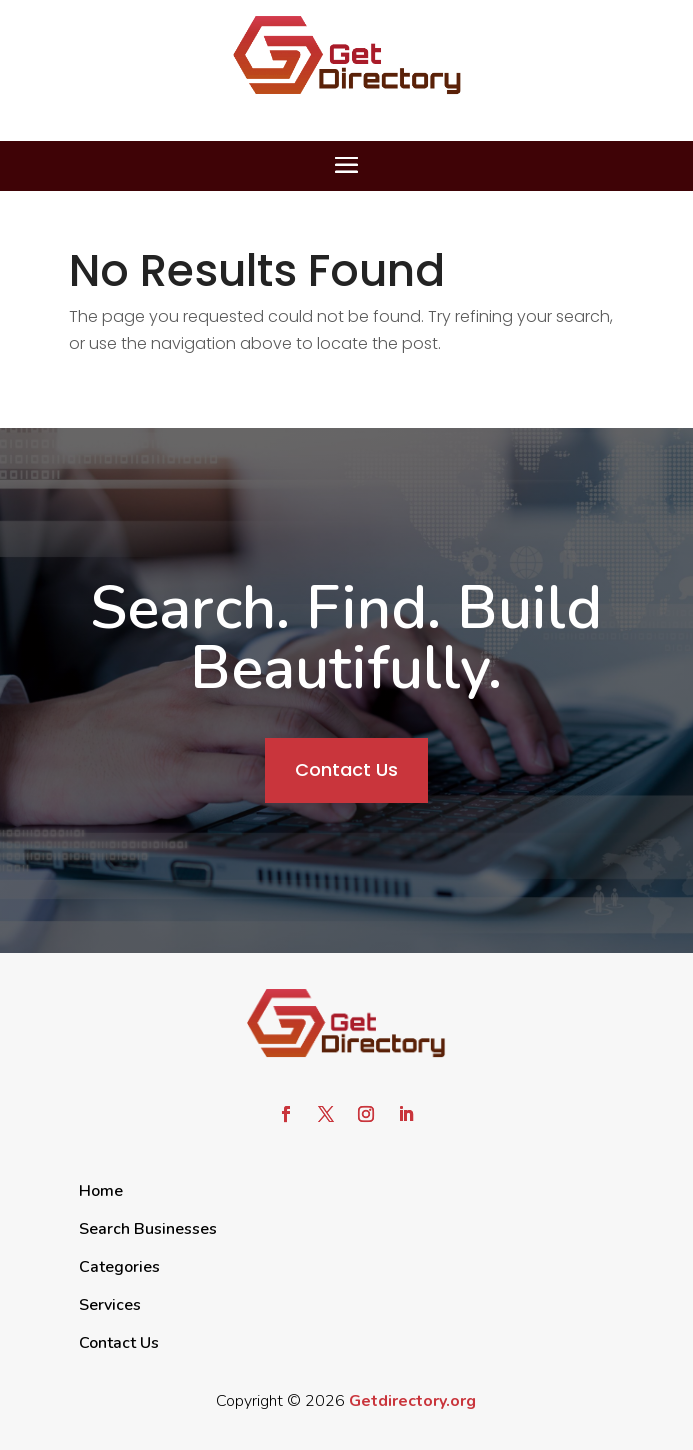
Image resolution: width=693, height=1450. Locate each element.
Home (101, 1191)
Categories (119, 1267)
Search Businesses (148, 1229)
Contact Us (346, 769)
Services (110, 1305)
